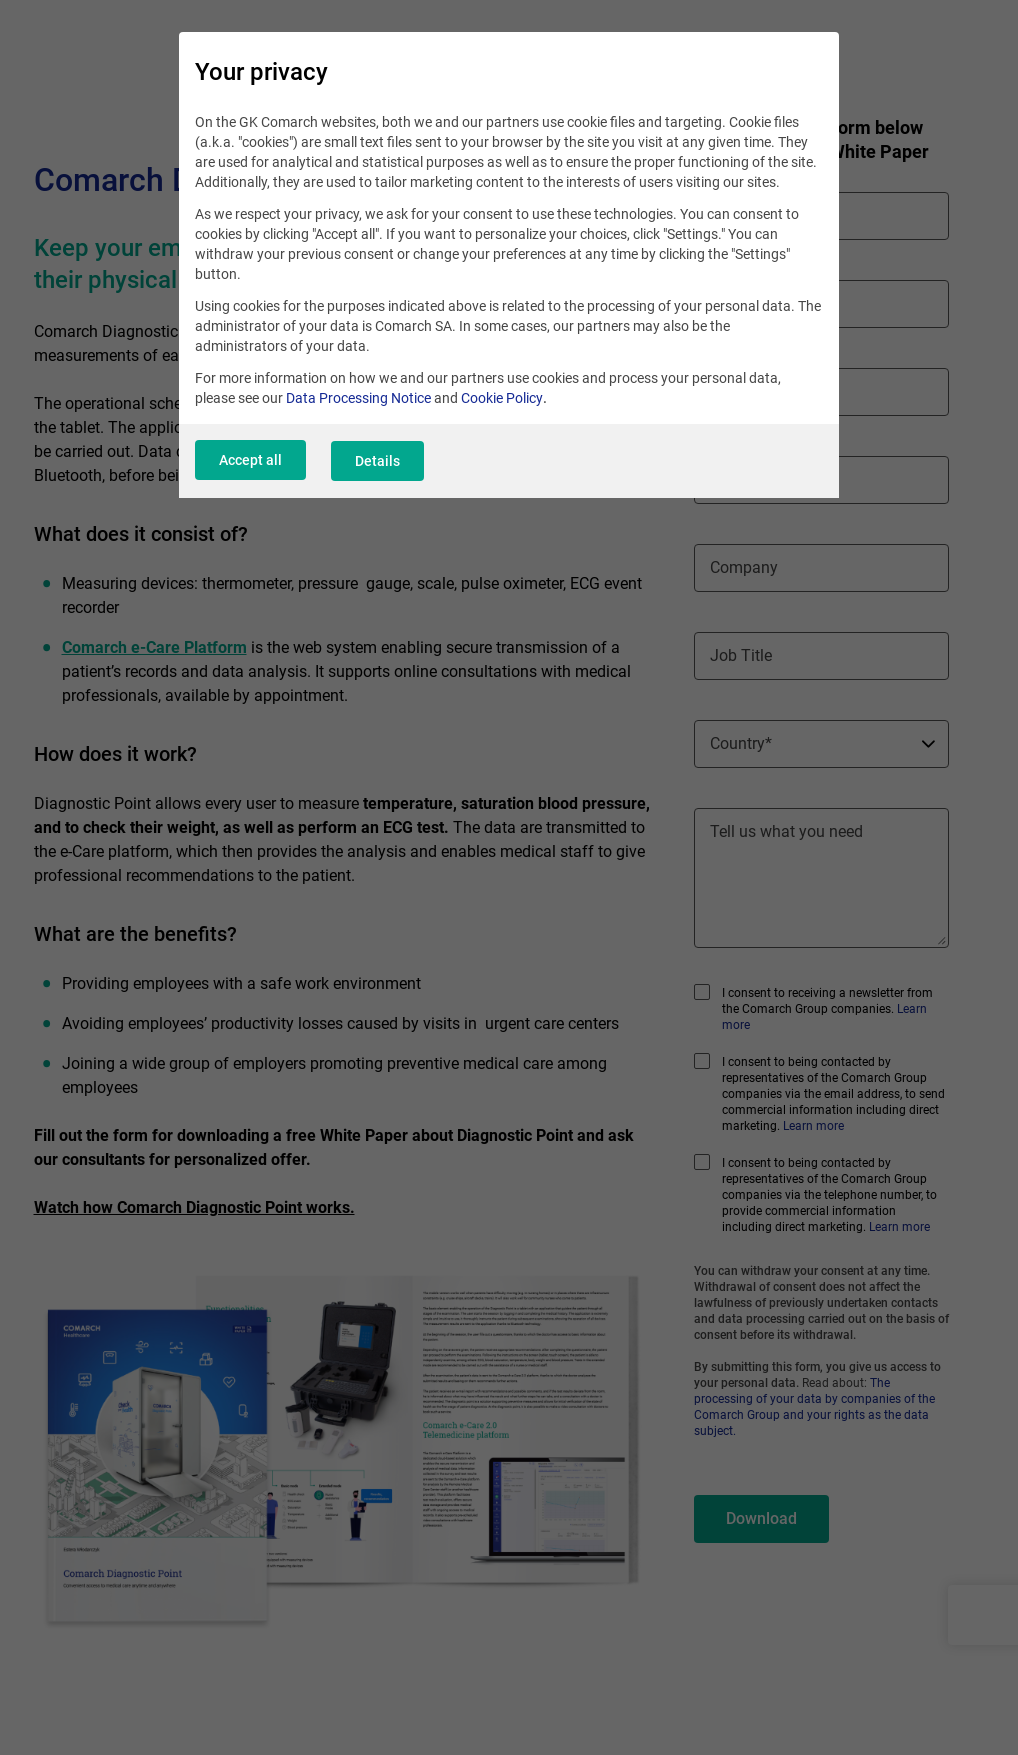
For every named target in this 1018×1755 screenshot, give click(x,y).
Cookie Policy (502, 400)
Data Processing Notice (358, 400)
